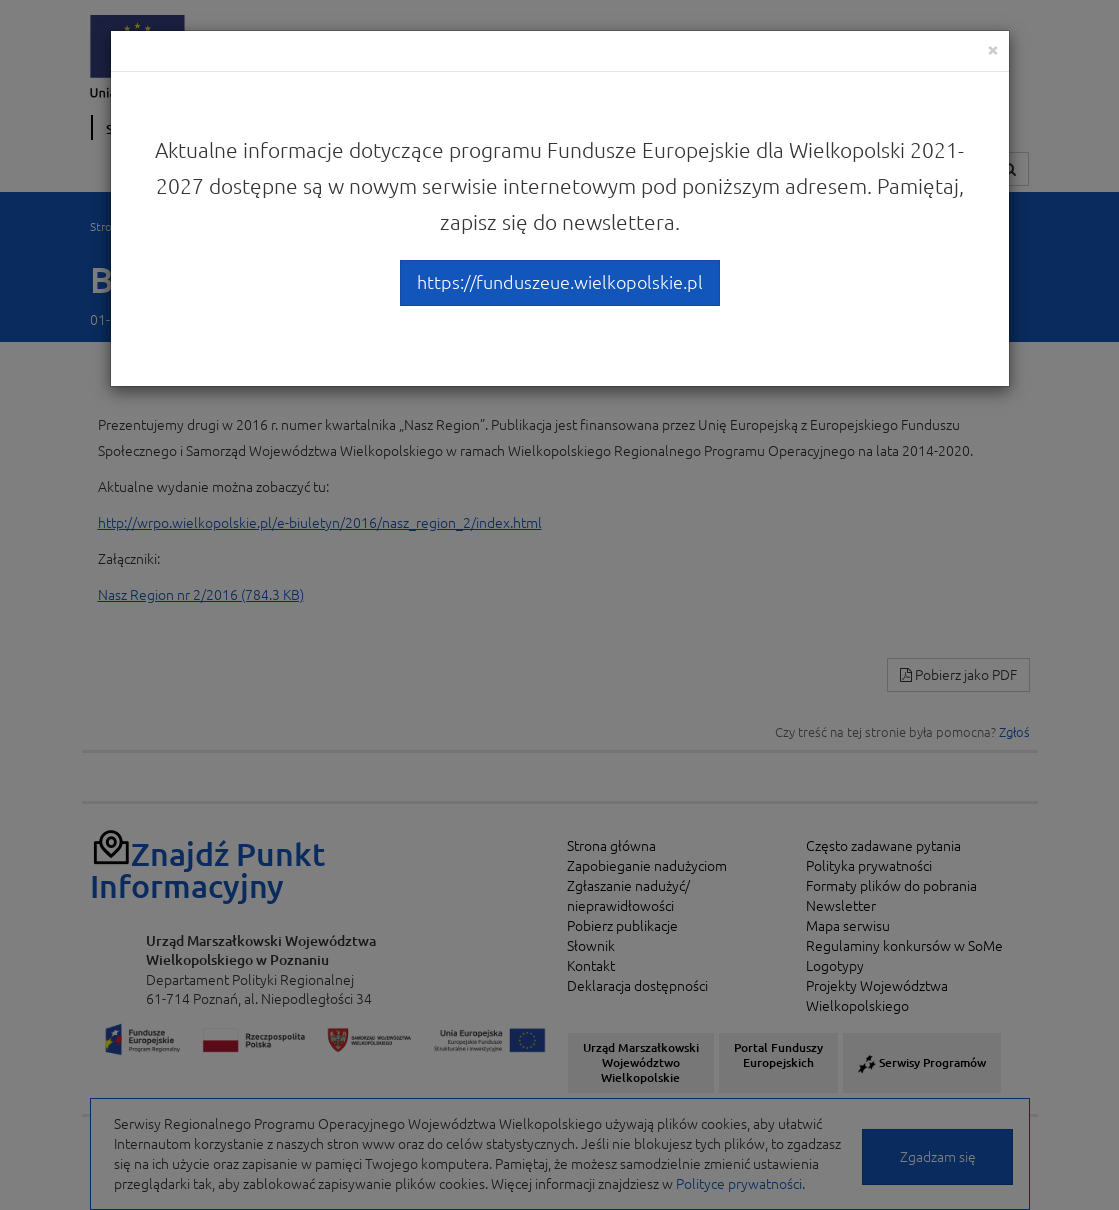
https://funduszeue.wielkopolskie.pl (560, 282)
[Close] (993, 49)
